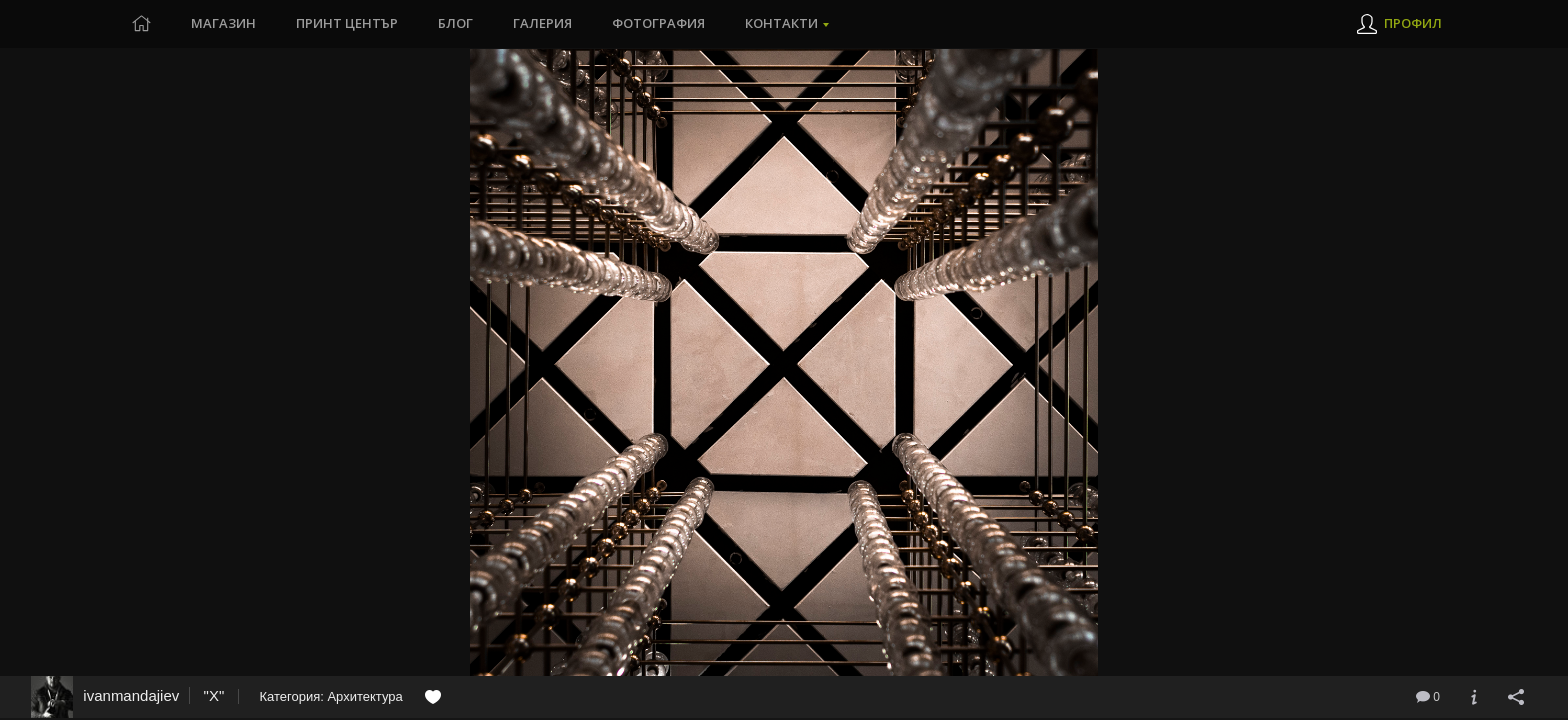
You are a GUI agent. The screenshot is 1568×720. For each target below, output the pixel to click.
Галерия (542, 23)
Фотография (658, 23)
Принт (347, 23)
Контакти (781, 23)
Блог (455, 23)
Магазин (223, 23)
